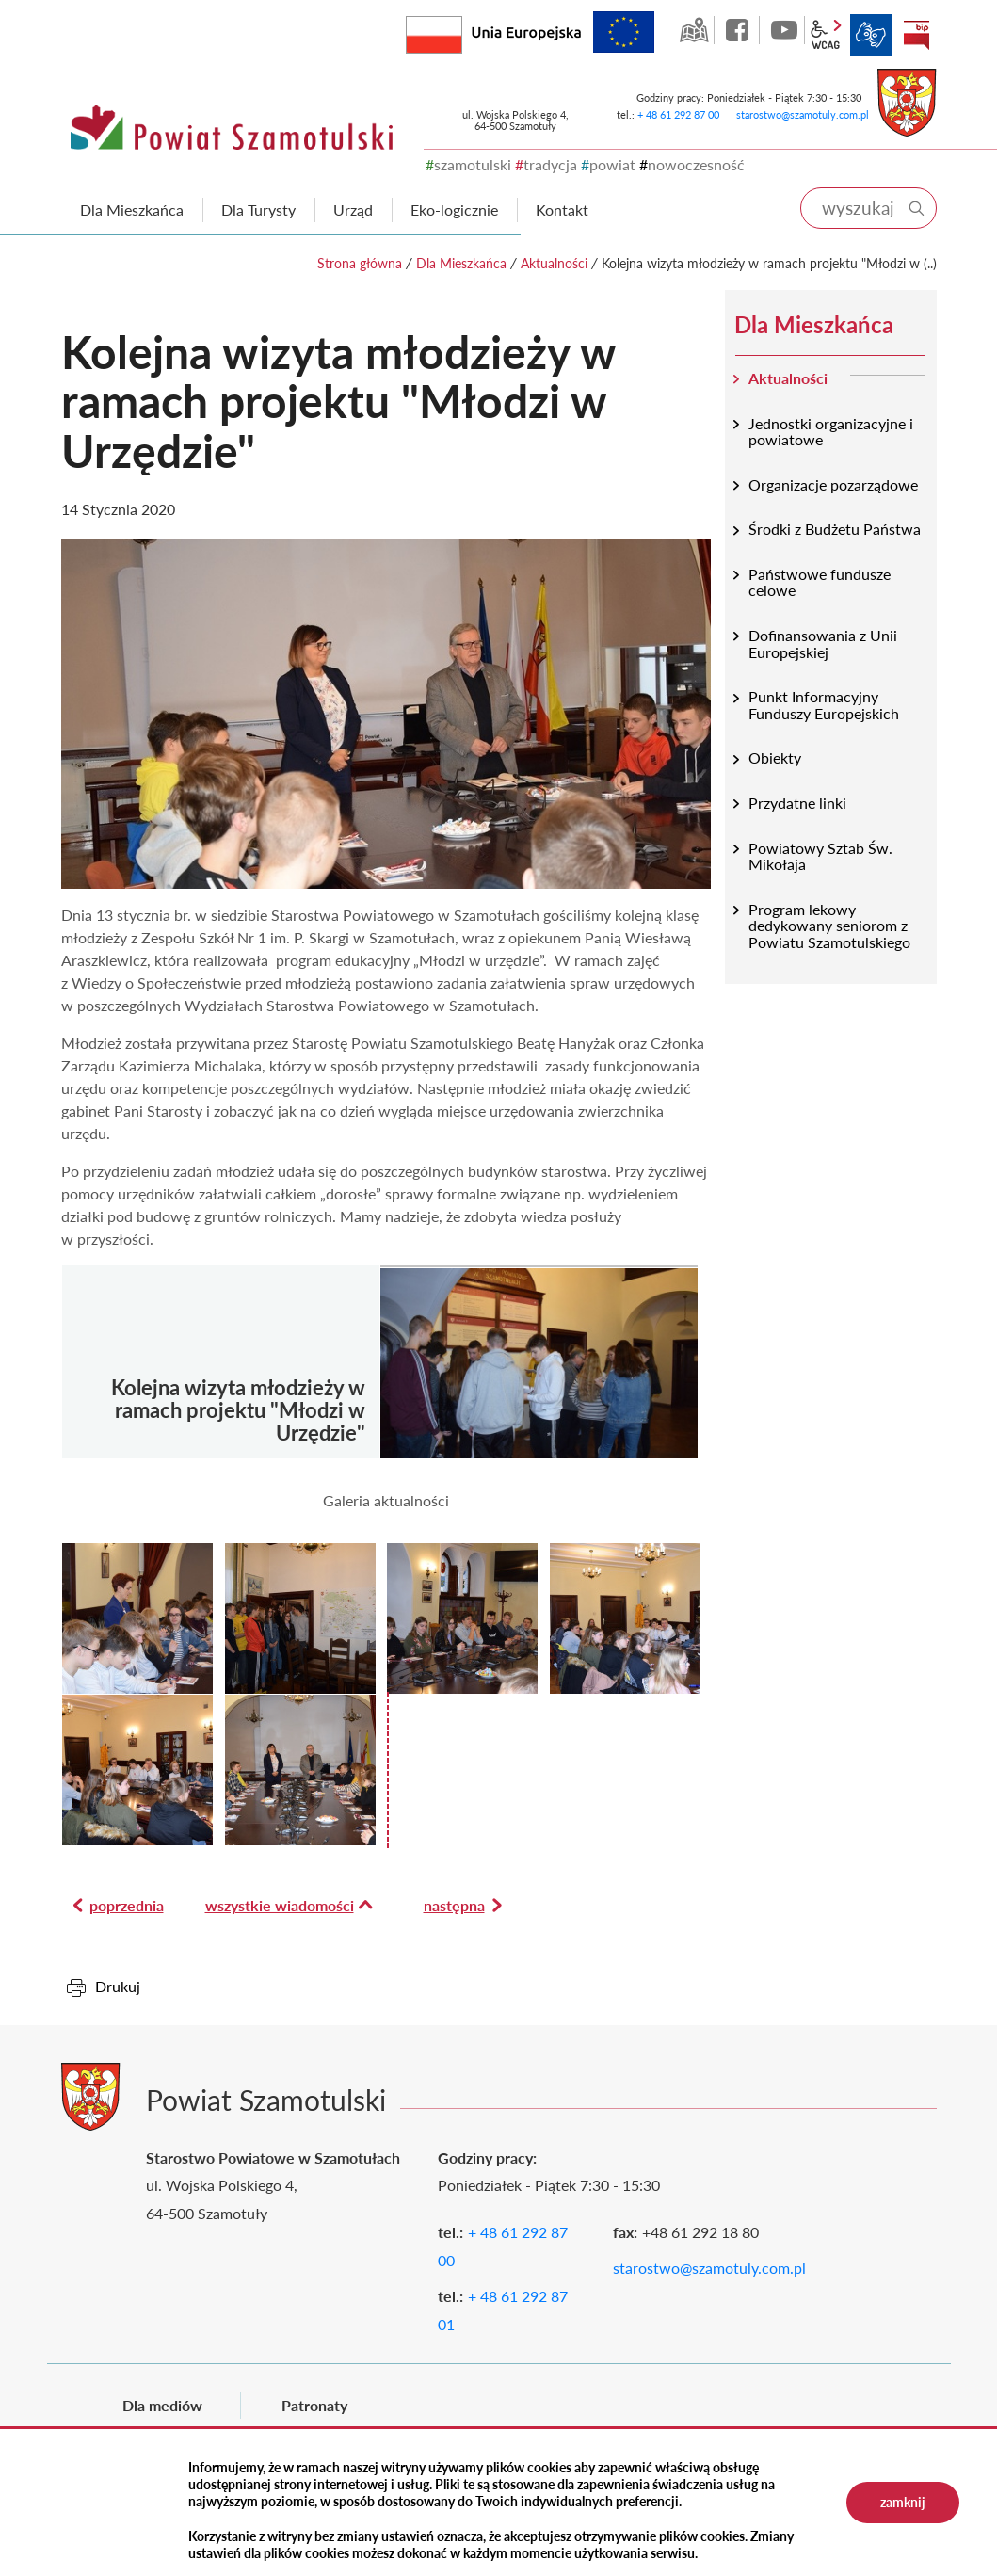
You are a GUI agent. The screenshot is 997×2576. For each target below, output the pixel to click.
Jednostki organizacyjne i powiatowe (830, 431)
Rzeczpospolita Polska (461, 31)
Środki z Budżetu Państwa (834, 529)
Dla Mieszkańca (461, 263)
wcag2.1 (825, 35)
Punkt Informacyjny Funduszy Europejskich (823, 704)
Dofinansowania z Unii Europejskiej (822, 643)
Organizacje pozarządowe (833, 484)
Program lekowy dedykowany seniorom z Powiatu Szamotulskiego (829, 925)
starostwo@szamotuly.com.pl (802, 114)
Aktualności (554, 263)
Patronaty (314, 2405)
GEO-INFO (694, 30)
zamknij (902, 2502)
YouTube (784, 30)
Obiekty (774, 757)
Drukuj (117, 1986)
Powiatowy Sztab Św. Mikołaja (820, 856)
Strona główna (359, 263)
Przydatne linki (797, 803)
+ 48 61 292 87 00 (678, 114)
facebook (739, 30)
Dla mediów (162, 2405)
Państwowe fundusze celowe (819, 582)
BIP (916, 35)
